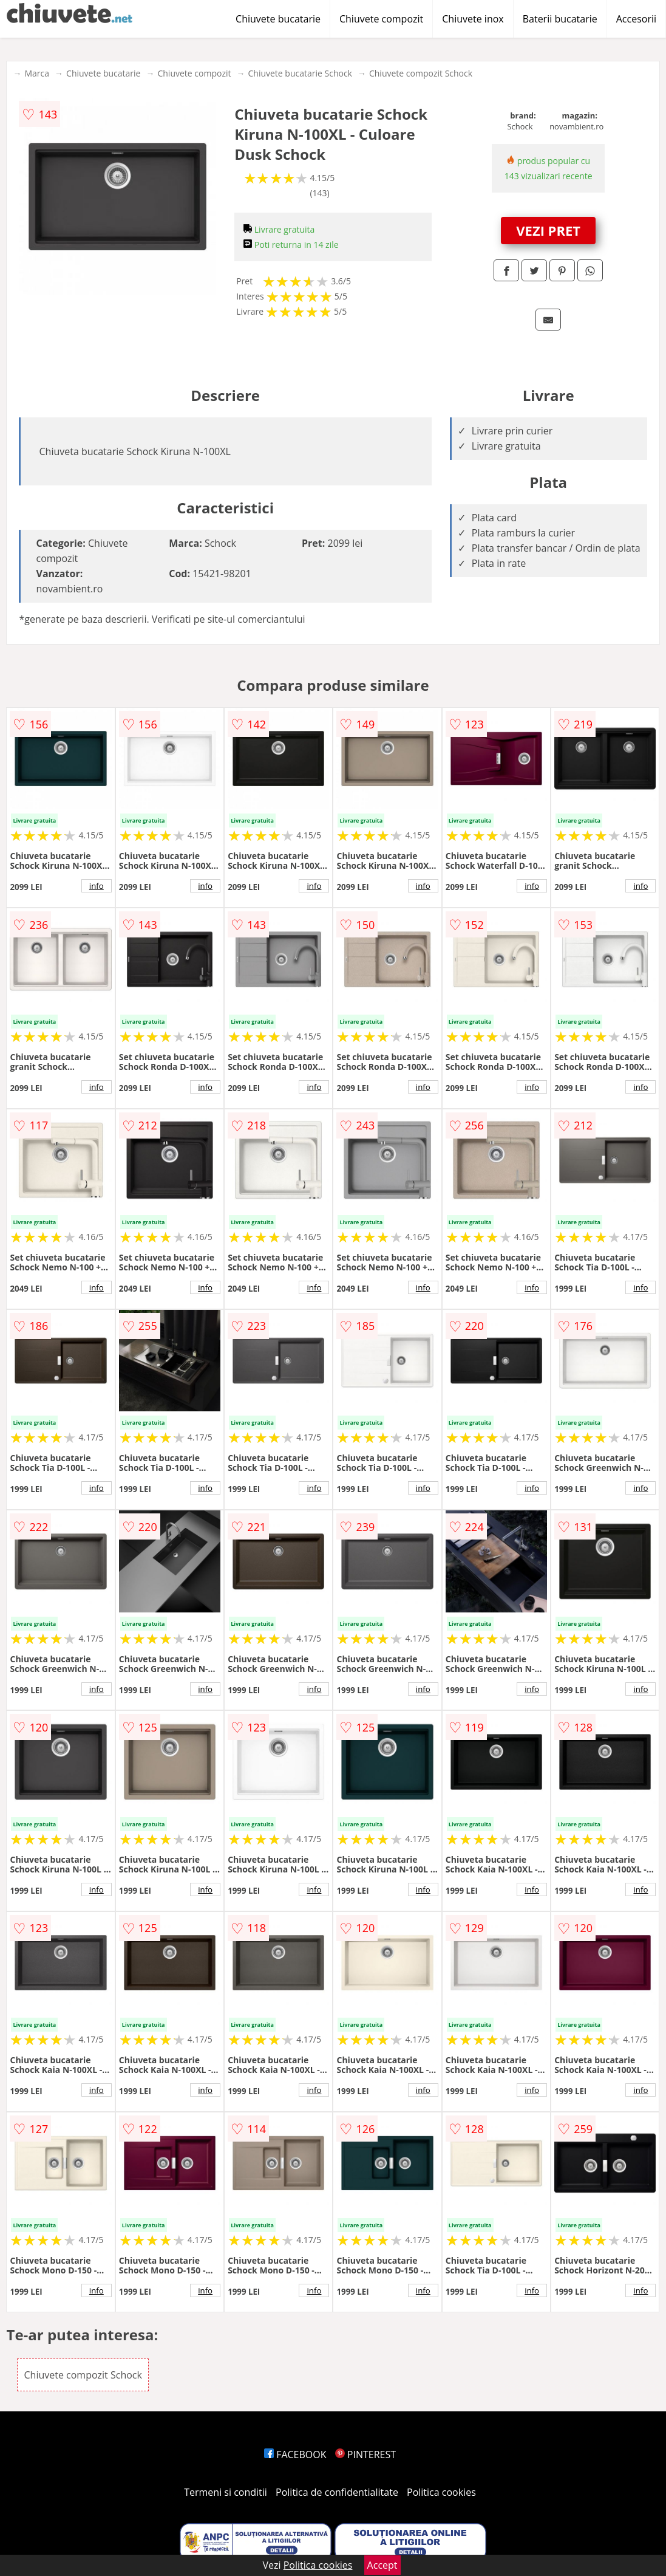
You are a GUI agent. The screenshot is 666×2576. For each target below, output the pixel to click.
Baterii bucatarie (560, 19)
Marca (36, 73)
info (96, 885)
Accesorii (636, 19)
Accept (382, 2565)
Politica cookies (441, 2492)
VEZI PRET (548, 230)
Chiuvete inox (472, 19)
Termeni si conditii (225, 2492)
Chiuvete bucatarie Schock (300, 73)
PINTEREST (365, 2454)
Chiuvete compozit (381, 19)
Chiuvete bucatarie (278, 19)
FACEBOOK (295, 2454)
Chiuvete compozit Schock (420, 73)
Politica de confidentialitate (337, 2492)
